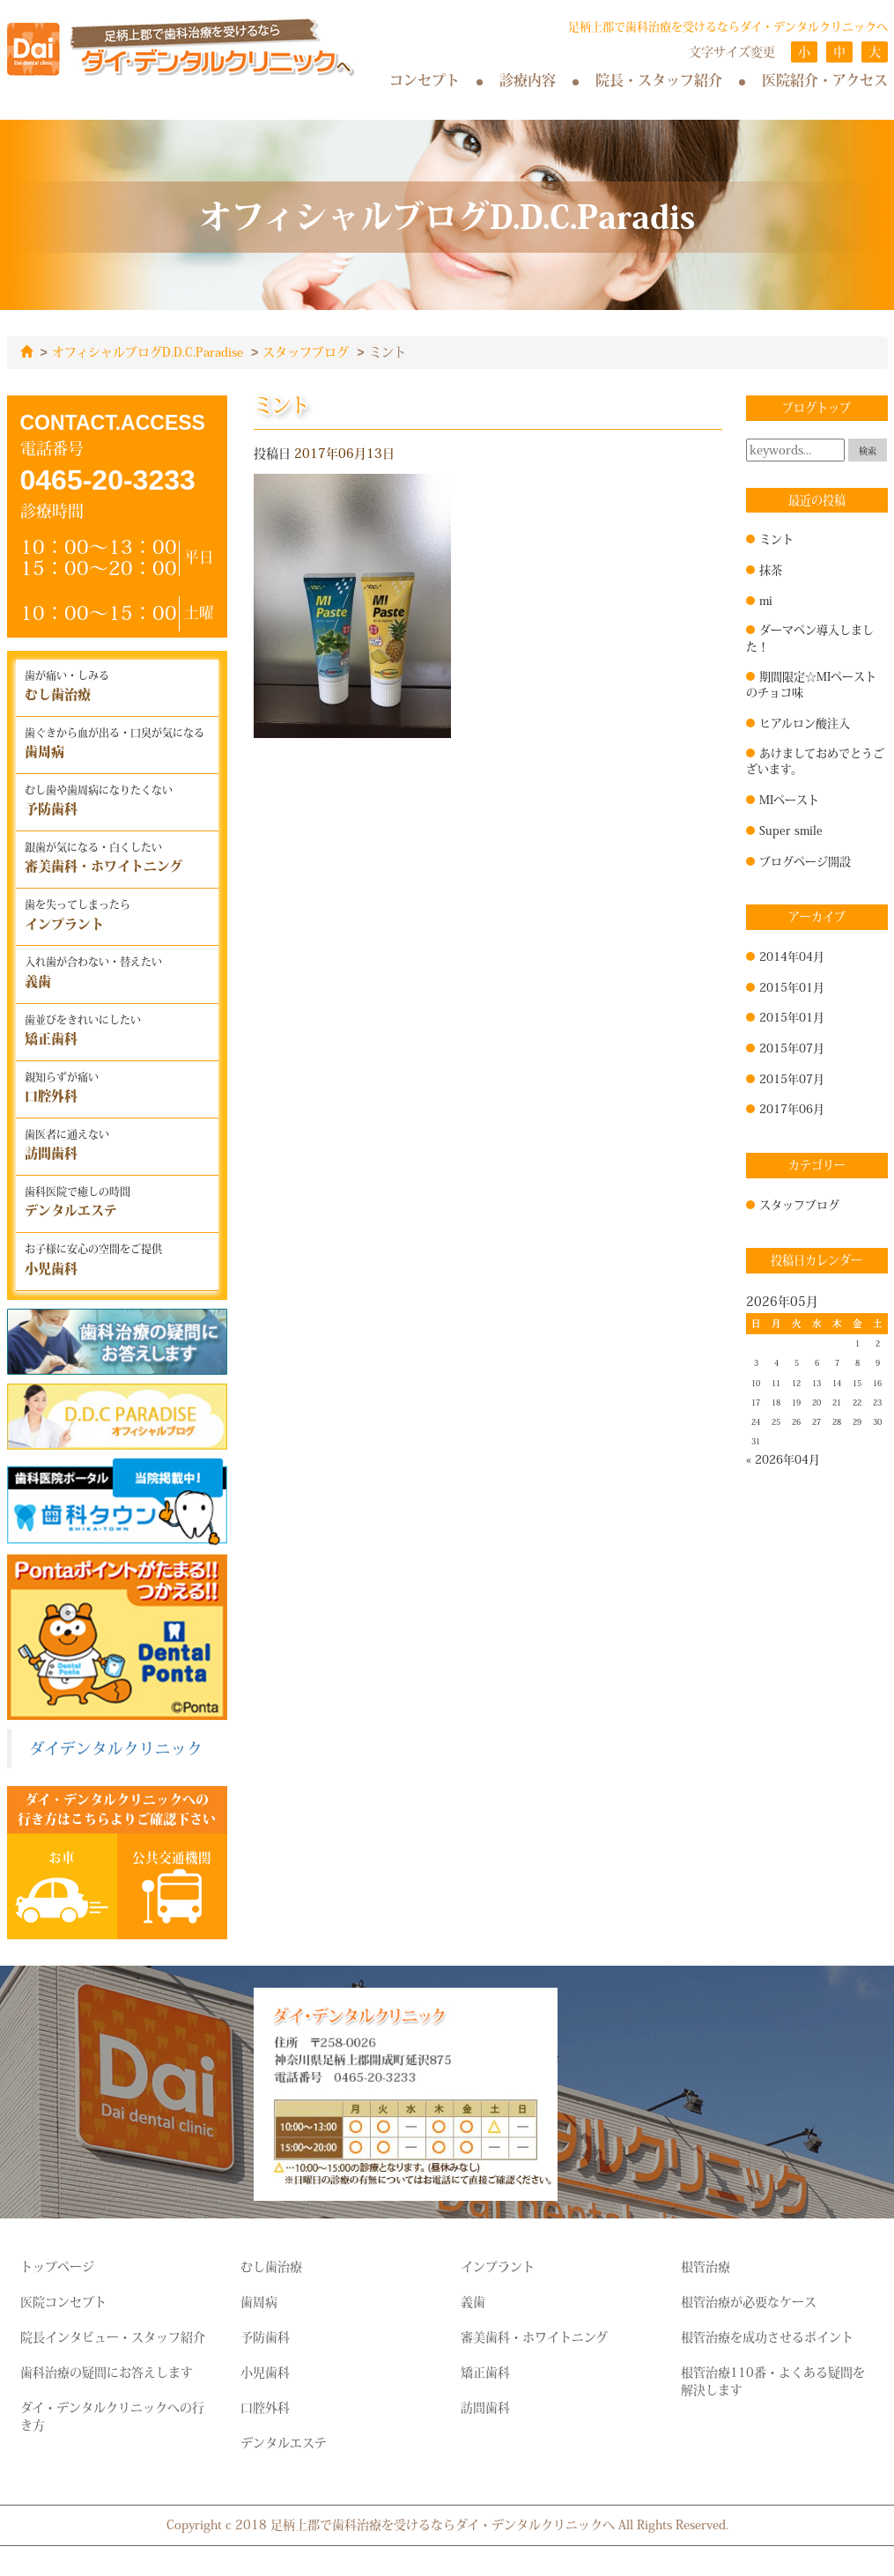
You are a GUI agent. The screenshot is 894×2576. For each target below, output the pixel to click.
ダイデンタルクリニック (116, 1747)
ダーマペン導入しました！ (810, 637)
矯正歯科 (485, 2372)
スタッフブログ (305, 352)
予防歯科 (265, 2336)
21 (836, 1402)
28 (836, 1421)
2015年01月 (791, 986)
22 (857, 1402)
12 (796, 1382)
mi (765, 600)
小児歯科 (265, 2372)
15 (857, 1382)
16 (877, 1382)
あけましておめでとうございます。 (815, 760)
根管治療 (705, 2266)
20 (816, 1402)
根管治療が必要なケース (748, 2301)
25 (776, 1421)
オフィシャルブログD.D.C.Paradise (147, 352)
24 (755, 1421)
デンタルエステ (283, 2442)
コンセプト (424, 80)
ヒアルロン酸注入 (804, 722)
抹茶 (770, 569)
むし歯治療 (271, 2266)
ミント (776, 538)
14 (836, 1382)
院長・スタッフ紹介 (658, 80)
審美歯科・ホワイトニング (534, 2336)
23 (877, 1402)
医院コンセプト (63, 2301)
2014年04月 (791, 955)
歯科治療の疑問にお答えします (106, 2372)
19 (796, 1402)
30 (877, 1421)
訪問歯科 (485, 2407)
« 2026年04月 (783, 1458)
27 (816, 1421)
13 (816, 1382)
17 (755, 1402)
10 (755, 1382)
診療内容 (527, 80)
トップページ (57, 2266)
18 (776, 1402)
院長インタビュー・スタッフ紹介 (112, 2336)
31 (755, 1440)
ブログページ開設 (805, 860)
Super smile (791, 829)
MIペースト (789, 799)
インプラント (498, 2266)
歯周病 (258, 2301)
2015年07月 (791, 1047)
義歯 (473, 2301)
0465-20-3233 (108, 479)
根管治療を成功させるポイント (767, 2336)
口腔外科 (265, 2407)
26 (796, 1421)
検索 (867, 450)
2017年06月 (791, 1108)
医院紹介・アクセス (825, 80)
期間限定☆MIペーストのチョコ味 (811, 683)
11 (776, 1382)
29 (857, 1421)
